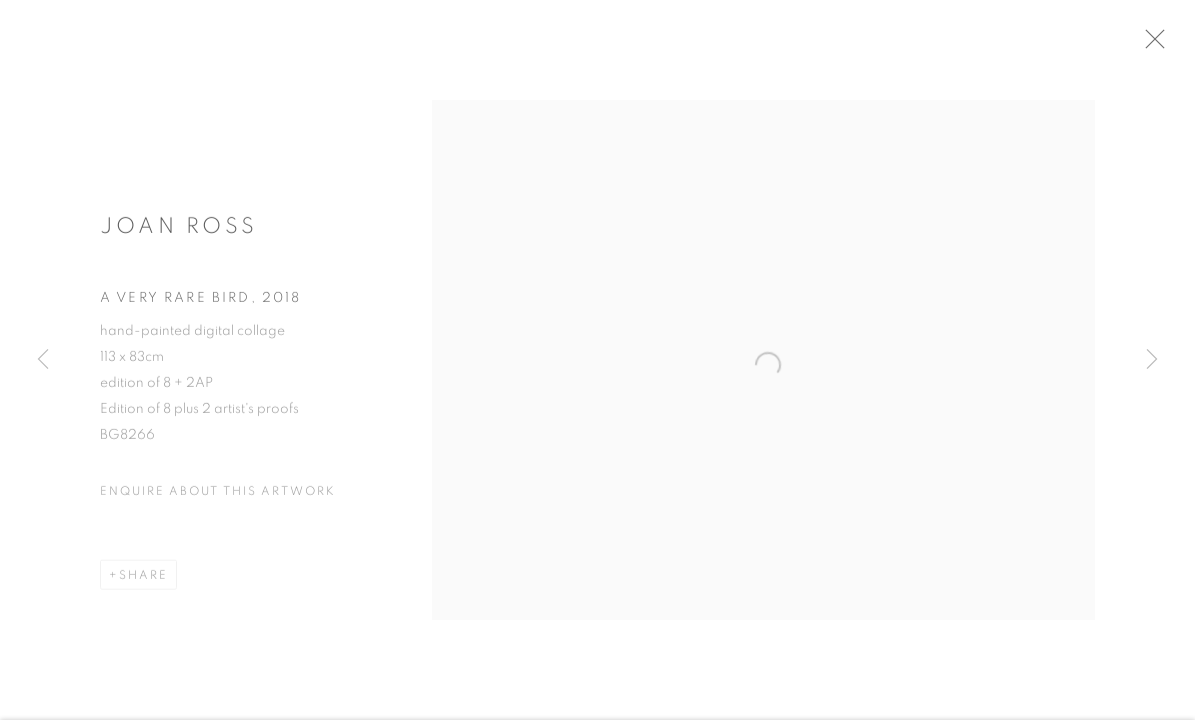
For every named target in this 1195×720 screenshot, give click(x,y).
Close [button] (1174, 45)
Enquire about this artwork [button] (218, 498)
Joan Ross (179, 233)
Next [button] (1152, 360)
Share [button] (143, 582)
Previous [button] (43, 360)
